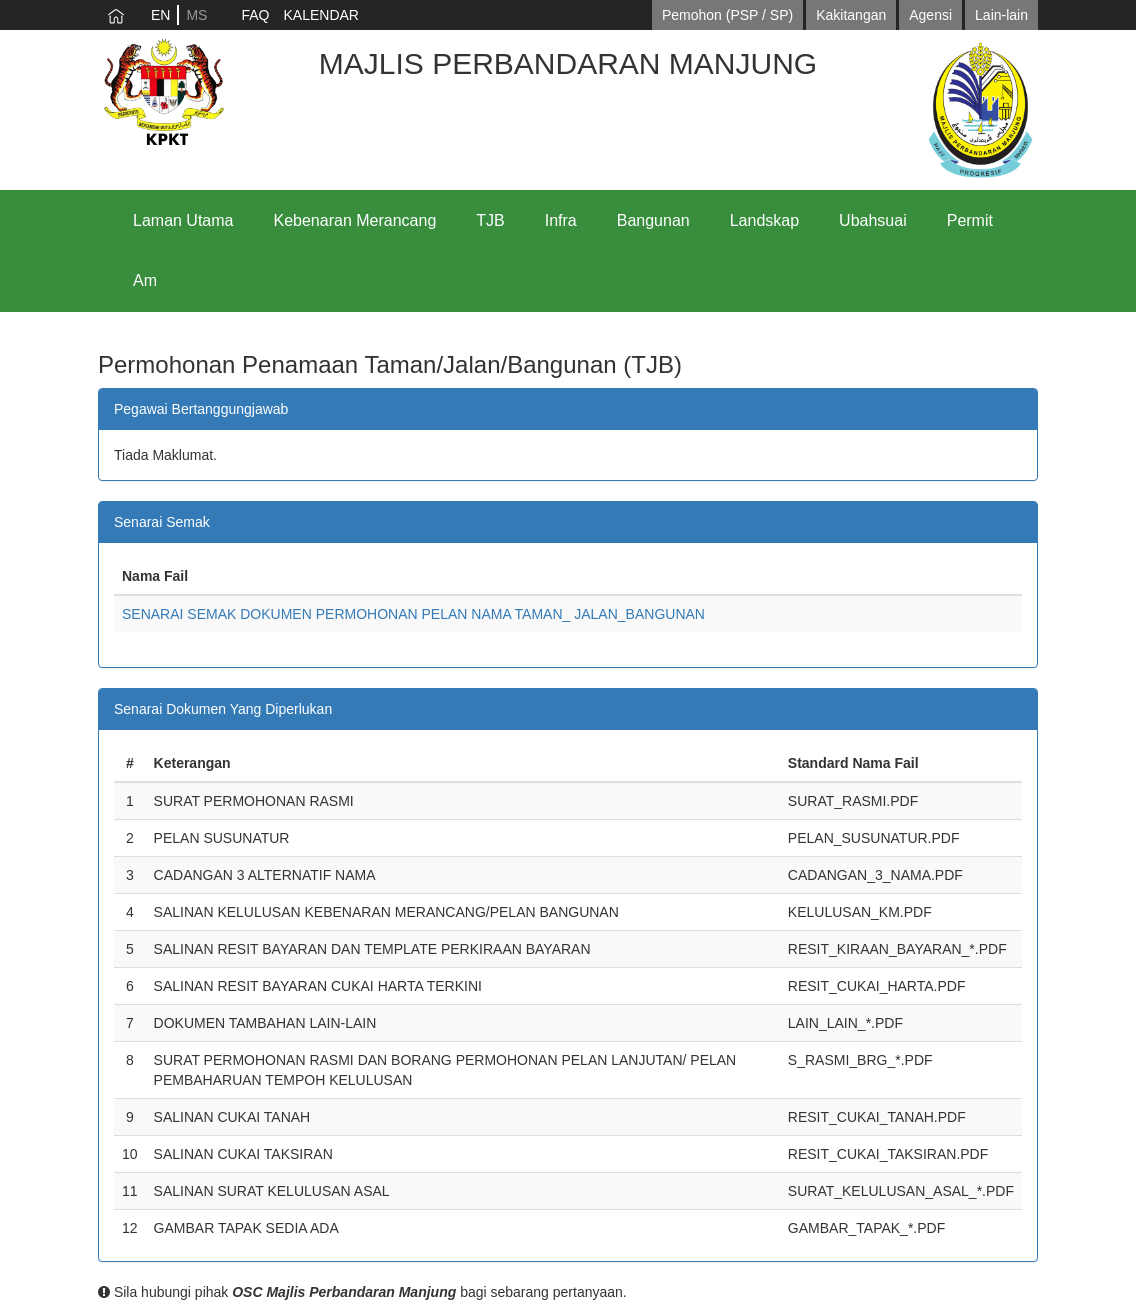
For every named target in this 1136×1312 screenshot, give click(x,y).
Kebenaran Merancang (355, 220)
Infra (561, 220)
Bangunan (653, 220)
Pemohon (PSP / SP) (727, 15)
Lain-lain (1001, 15)
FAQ (255, 15)
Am (145, 280)
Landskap (764, 220)
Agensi (930, 15)
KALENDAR (320, 15)
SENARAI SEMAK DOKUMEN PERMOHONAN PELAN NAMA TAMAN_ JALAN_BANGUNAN (413, 614)
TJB (490, 220)
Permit (970, 220)
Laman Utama (183, 220)
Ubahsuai (873, 220)
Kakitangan (851, 15)
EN (160, 15)
